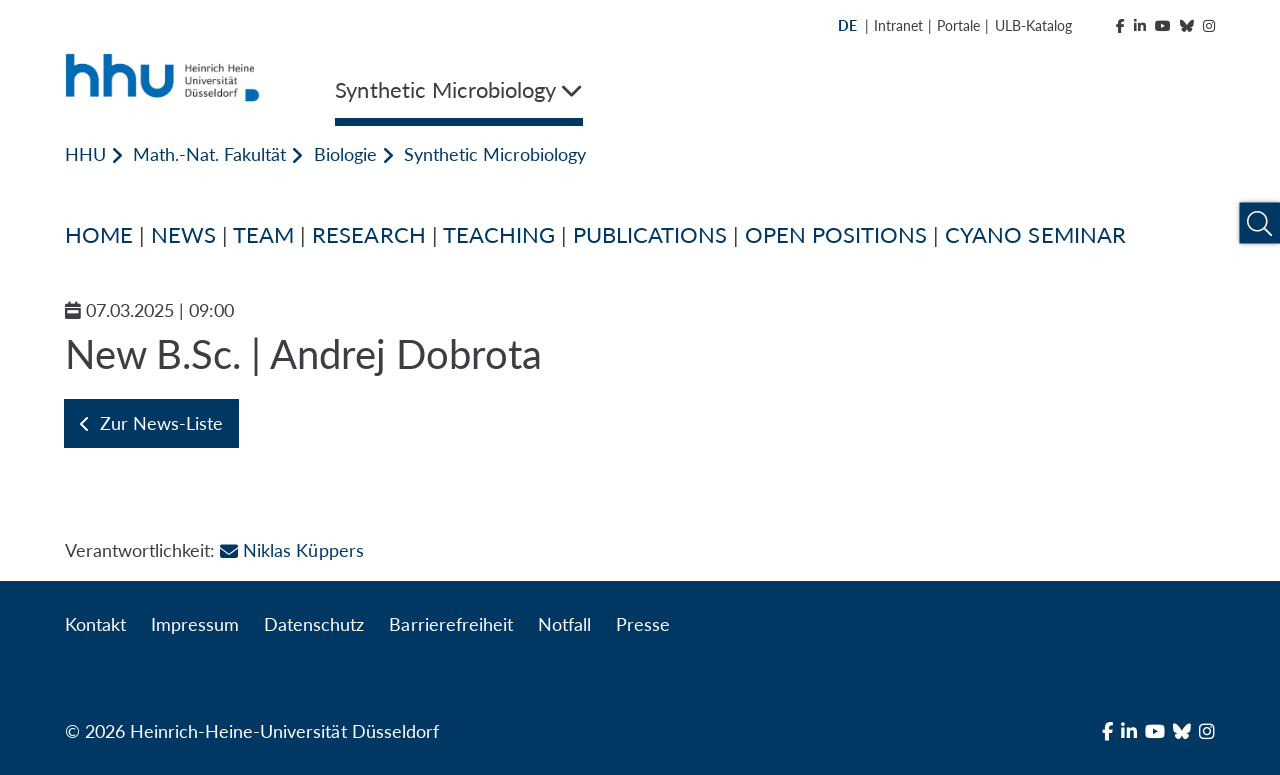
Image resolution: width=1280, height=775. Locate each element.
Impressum (195, 624)
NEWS (183, 234)
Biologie (345, 154)
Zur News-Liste (151, 423)
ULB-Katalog (1033, 25)
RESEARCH (368, 234)
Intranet (898, 25)
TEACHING (499, 234)
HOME (99, 234)
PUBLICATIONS (650, 234)
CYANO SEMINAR (1035, 234)
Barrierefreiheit (450, 624)
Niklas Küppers (291, 550)
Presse (643, 624)
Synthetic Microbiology (495, 154)
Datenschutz (314, 624)
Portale (958, 25)
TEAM (263, 234)
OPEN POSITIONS (836, 234)
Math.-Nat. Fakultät (209, 154)
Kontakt (95, 624)
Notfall (564, 624)
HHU (85, 154)
